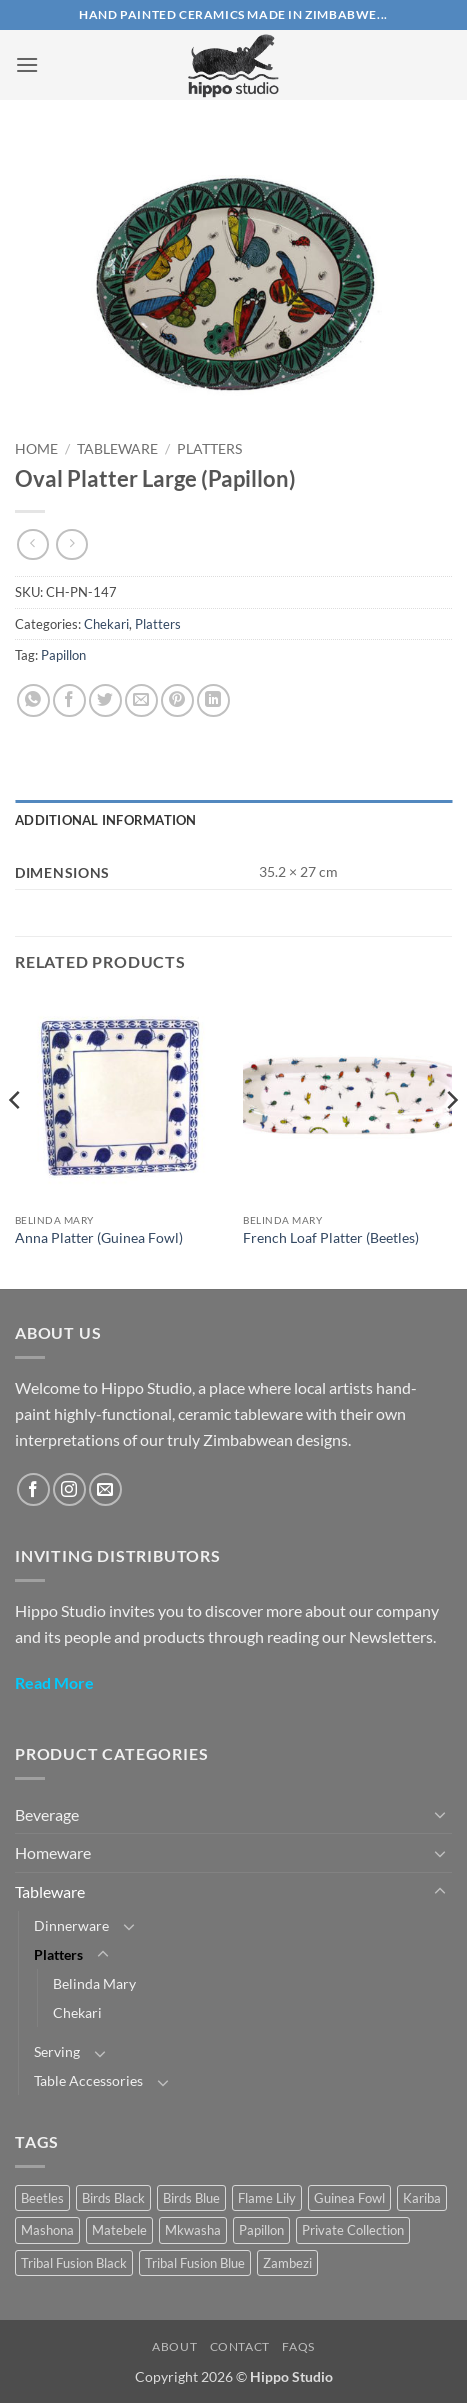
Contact (240, 2346)
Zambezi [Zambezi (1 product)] (287, 2263)
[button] (27, 64)
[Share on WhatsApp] (33, 700)
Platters (209, 449)
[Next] (451, 1139)
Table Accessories (88, 2080)
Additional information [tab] (106, 820)
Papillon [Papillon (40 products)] (261, 2230)
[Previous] (16, 1139)
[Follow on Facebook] (33, 1489)
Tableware (117, 449)
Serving (57, 2051)
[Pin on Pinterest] (177, 700)
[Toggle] (440, 1814)
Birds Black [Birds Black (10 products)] (113, 2198)
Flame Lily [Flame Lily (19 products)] (267, 2198)
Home (36, 449)
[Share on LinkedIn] (213, 700)
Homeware (53, 1852)
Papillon (63, 655)
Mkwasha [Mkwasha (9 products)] (193, 2230)
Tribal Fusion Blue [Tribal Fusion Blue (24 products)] (195, 2263)
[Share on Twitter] (105, 700)
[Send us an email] (105, 1489)
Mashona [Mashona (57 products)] (47, 2230)
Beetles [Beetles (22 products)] (42, 2198)
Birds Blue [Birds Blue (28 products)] (191, 2198)
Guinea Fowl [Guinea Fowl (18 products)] (349, 2198)
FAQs (298, 2346)
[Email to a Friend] (141, 700)
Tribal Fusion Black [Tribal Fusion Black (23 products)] (74, 2263)
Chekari (106, 624)
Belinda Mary (94, 1983)
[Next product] (32, 544)
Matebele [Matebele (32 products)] (119, 2230)
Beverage (47, 1814)
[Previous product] (71, 544)
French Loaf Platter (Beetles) (331, 1238)
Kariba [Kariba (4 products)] (422, 2198)
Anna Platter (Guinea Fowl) (99, 1238)
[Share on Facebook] (69, 700)
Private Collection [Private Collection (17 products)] (353, 2230)
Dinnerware (71, 1925)
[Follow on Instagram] (69, 1489)
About (174, 2346)
